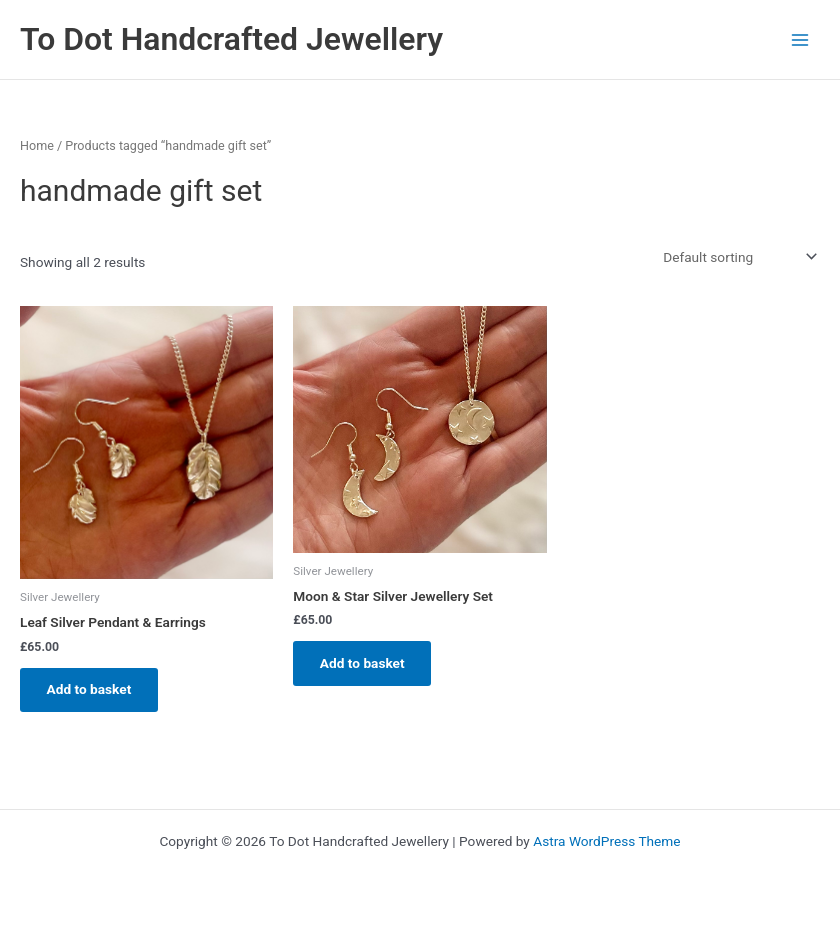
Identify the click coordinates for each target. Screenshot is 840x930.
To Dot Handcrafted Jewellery (231, 39)
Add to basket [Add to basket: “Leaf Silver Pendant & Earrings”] (90, 690)
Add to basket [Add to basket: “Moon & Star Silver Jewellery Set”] (363, 663)
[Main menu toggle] (800, 39)
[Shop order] (738, 257)
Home (37, 145)
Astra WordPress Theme (606, 841)
